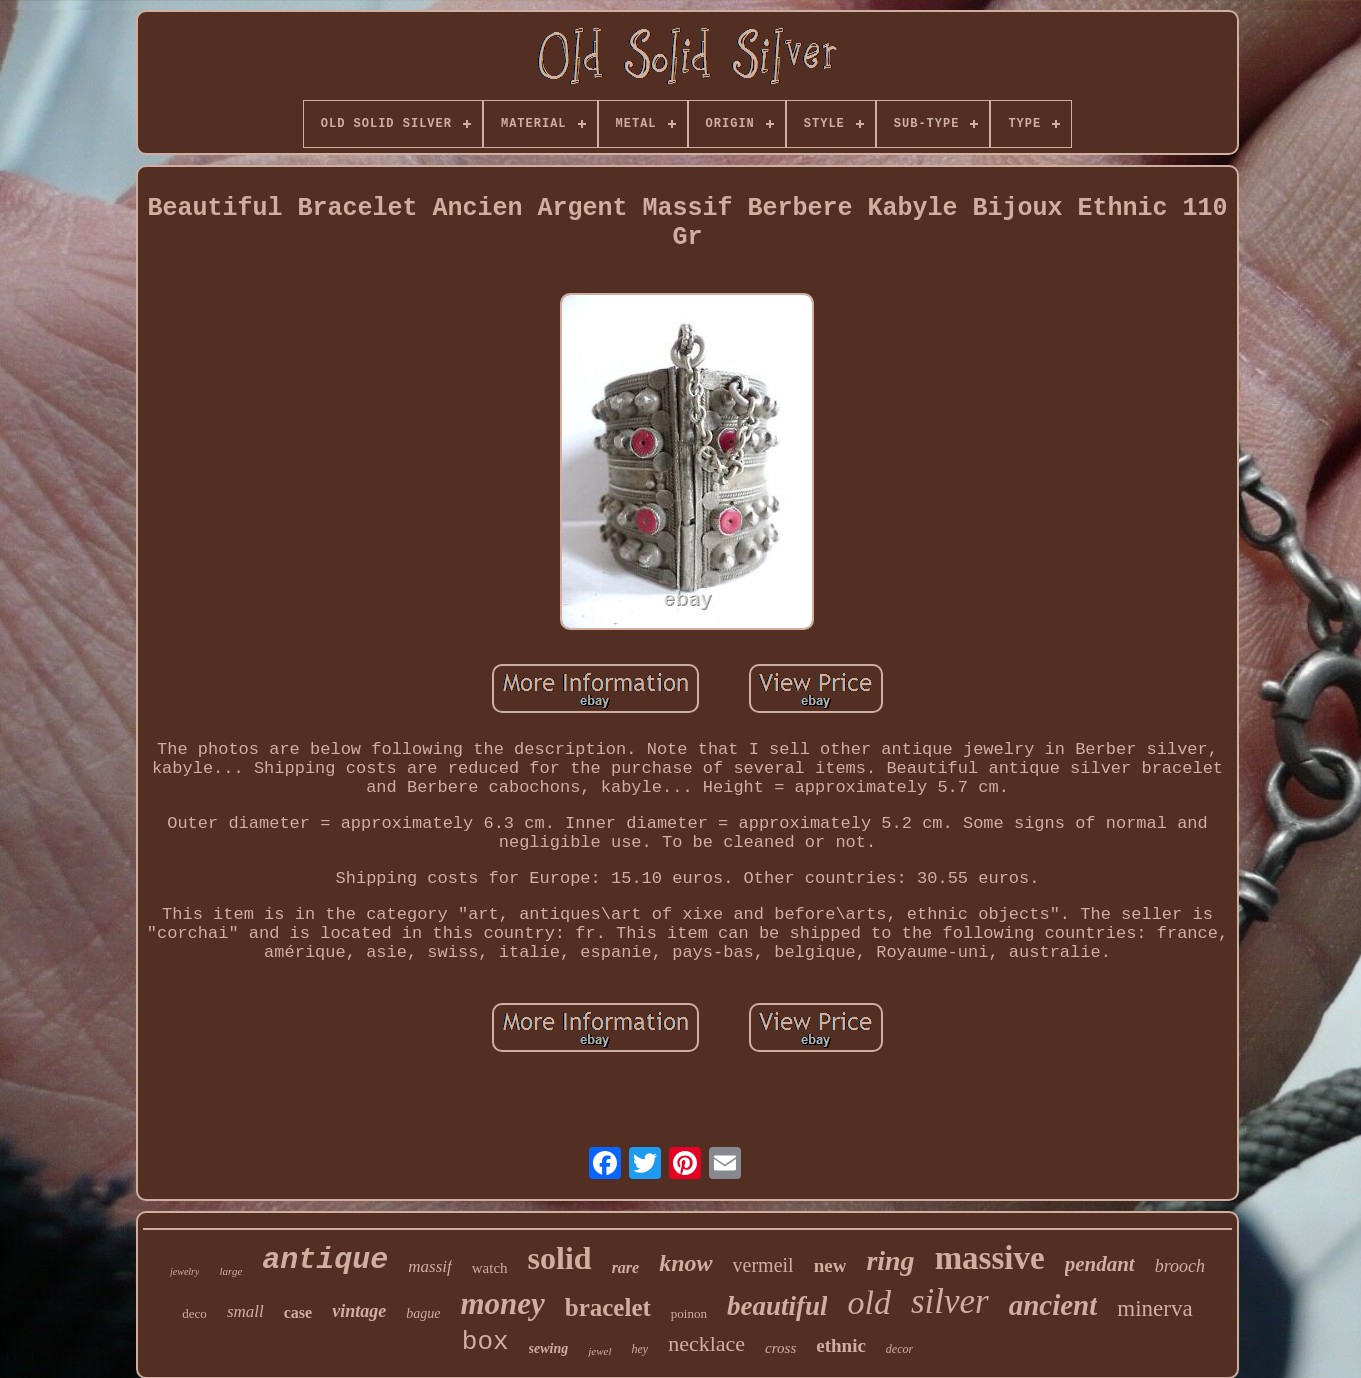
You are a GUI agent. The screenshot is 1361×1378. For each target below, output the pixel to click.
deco (194, 1313)
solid (560, 1258)
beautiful (777, 1306)
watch (490, 1268)
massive (990, 1258)
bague (423, 1313)
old (868, 1302)
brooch (1180, 1266)
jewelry (184, 1271)
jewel (599, 1351)
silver (950, 1301)
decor (899, 1349)
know (685, 1263)
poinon (689, 1313)
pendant (1100, 1264)
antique (325, 1260)
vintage (359, 1311)
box (485, 1342)
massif (429, 1266)
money (502, 1303)
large (230, 1271)
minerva (1154, 1308)
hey (640, 1349)
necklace (706, 1343)
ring (890, 1260)
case (298, 1312)
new (830, 1265)
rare (626, 1267)
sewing (549, 1348)
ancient (1053, 1305)
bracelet (608, 1307)
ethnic (841, 1345)
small (245, 1311)
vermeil (763, 1265)
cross (780, 1348)
